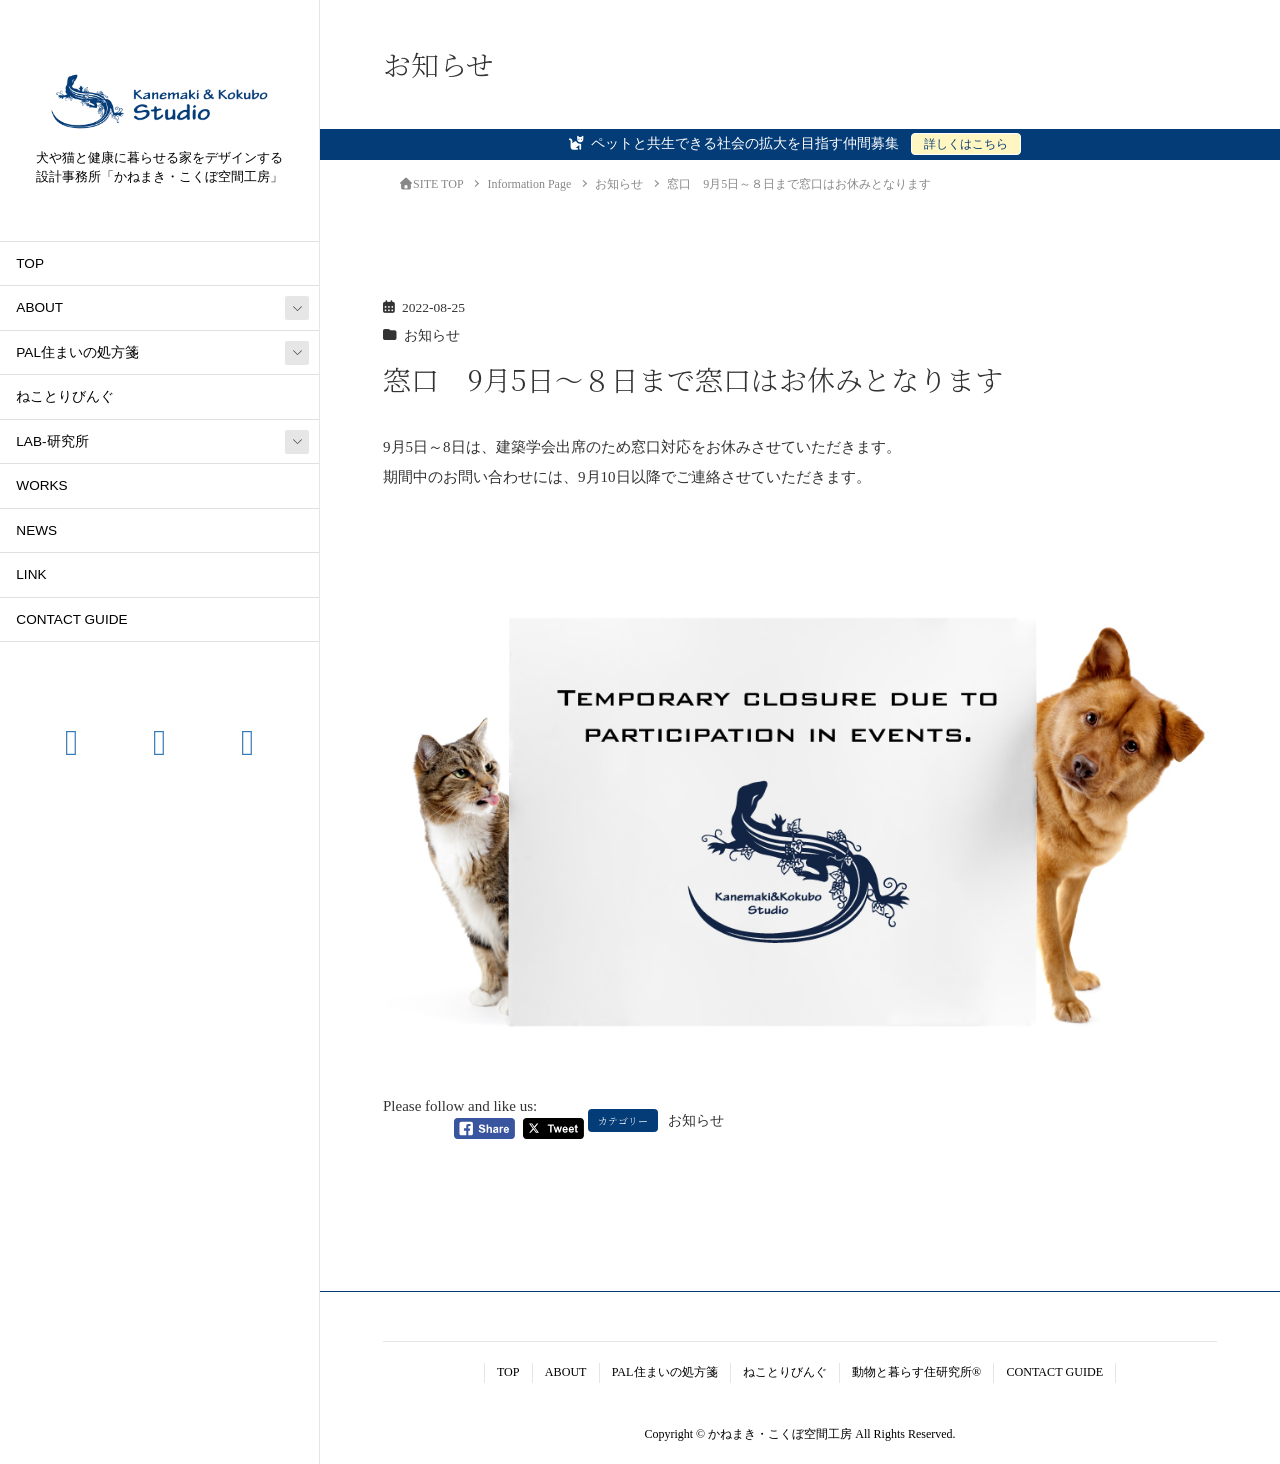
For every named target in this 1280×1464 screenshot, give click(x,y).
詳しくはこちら (966, 144)
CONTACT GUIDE (71, 619)
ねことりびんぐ (65, 396)
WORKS (41, 485)
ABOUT (39, 307)
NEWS (36, 530)
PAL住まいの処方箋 (77, 352)
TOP (30, 263)
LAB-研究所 (52, 441)
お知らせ (432, 335)
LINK (31, 574)
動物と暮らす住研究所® (916, 1372)
